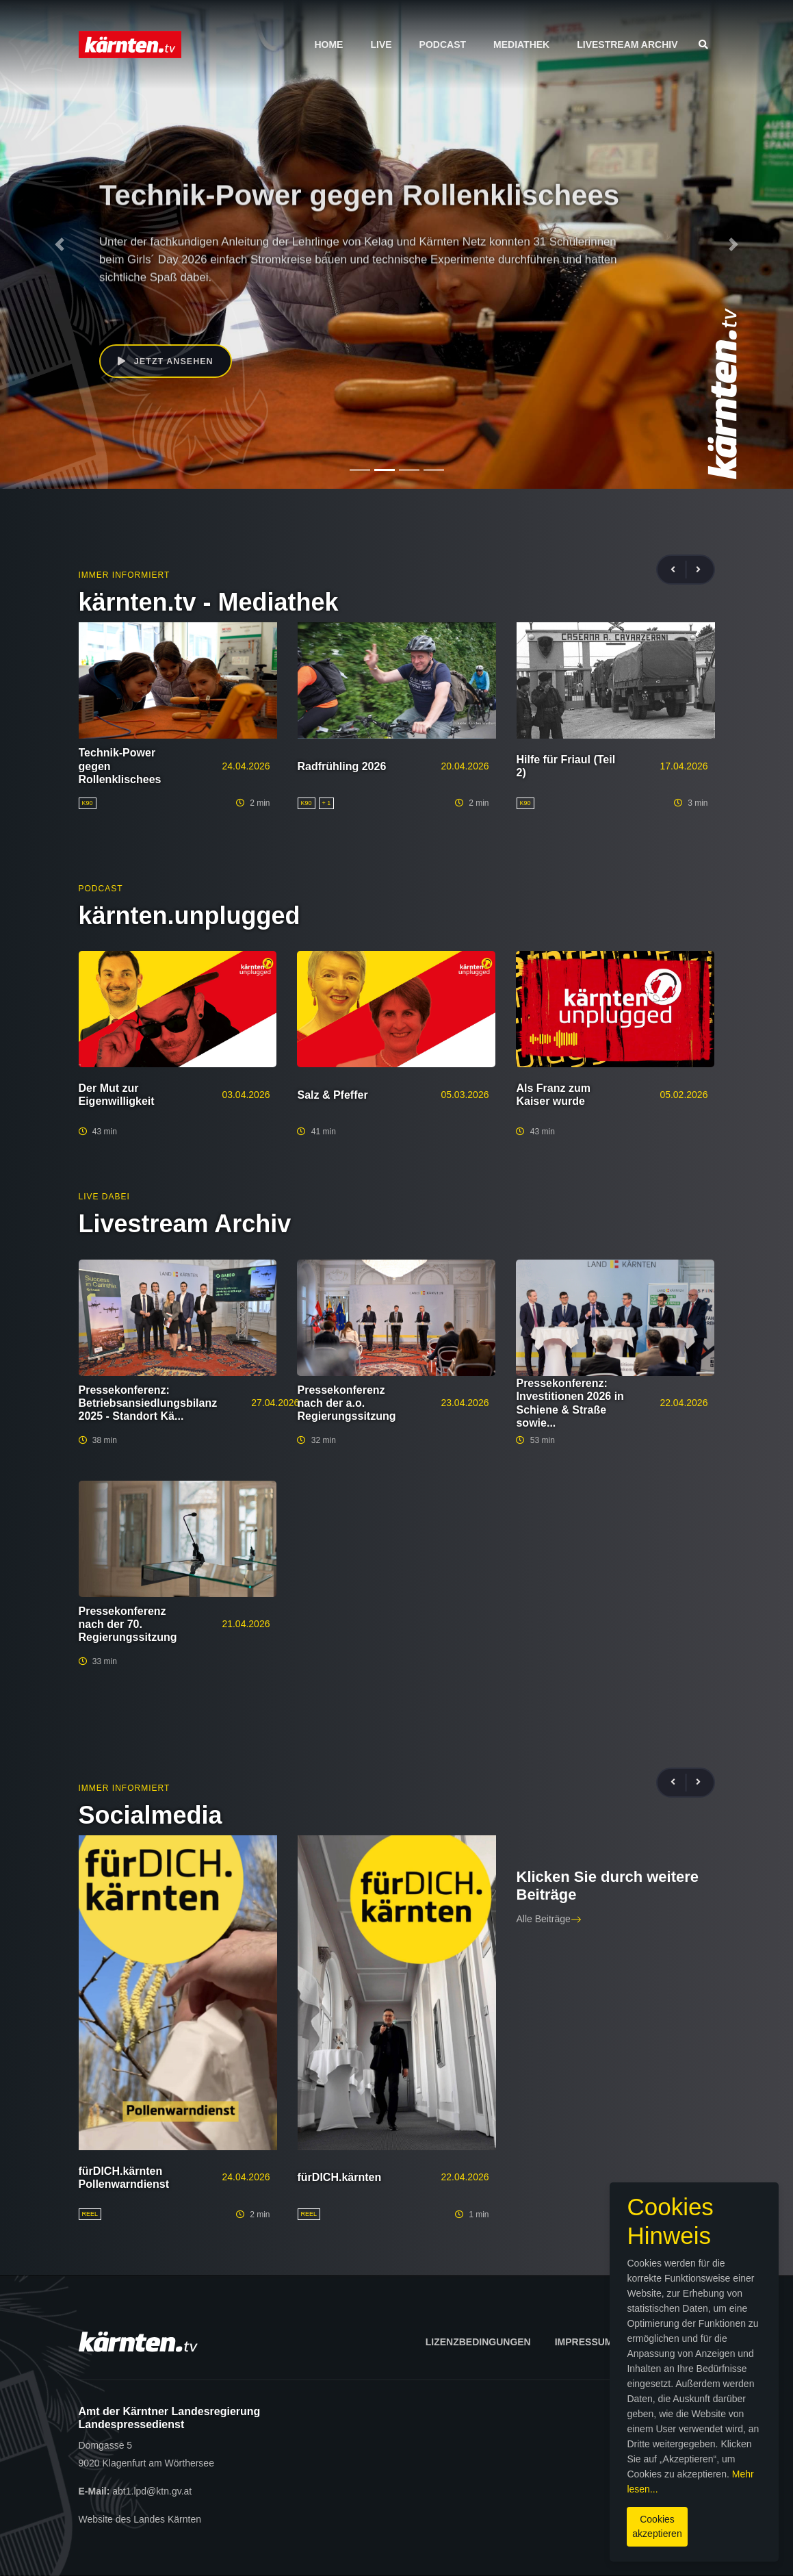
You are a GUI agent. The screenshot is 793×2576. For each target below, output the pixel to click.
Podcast (442, 44)
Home (328, 44)
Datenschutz (672, 2341)
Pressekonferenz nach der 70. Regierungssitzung (128, 1624)
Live (380, 44)
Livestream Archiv (627, 44)
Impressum (584, 2341)
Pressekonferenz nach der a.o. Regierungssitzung (346, 1403)
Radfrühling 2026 (342, 766)
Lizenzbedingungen (478, 2341)
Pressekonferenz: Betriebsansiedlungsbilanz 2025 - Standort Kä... (148, 1403)
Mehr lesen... (474, 2483)
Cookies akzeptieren (466, 2513)
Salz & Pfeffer (332, 1095)
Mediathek (521, 44)
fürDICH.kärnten (340, 2177)
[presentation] (679, 570)
